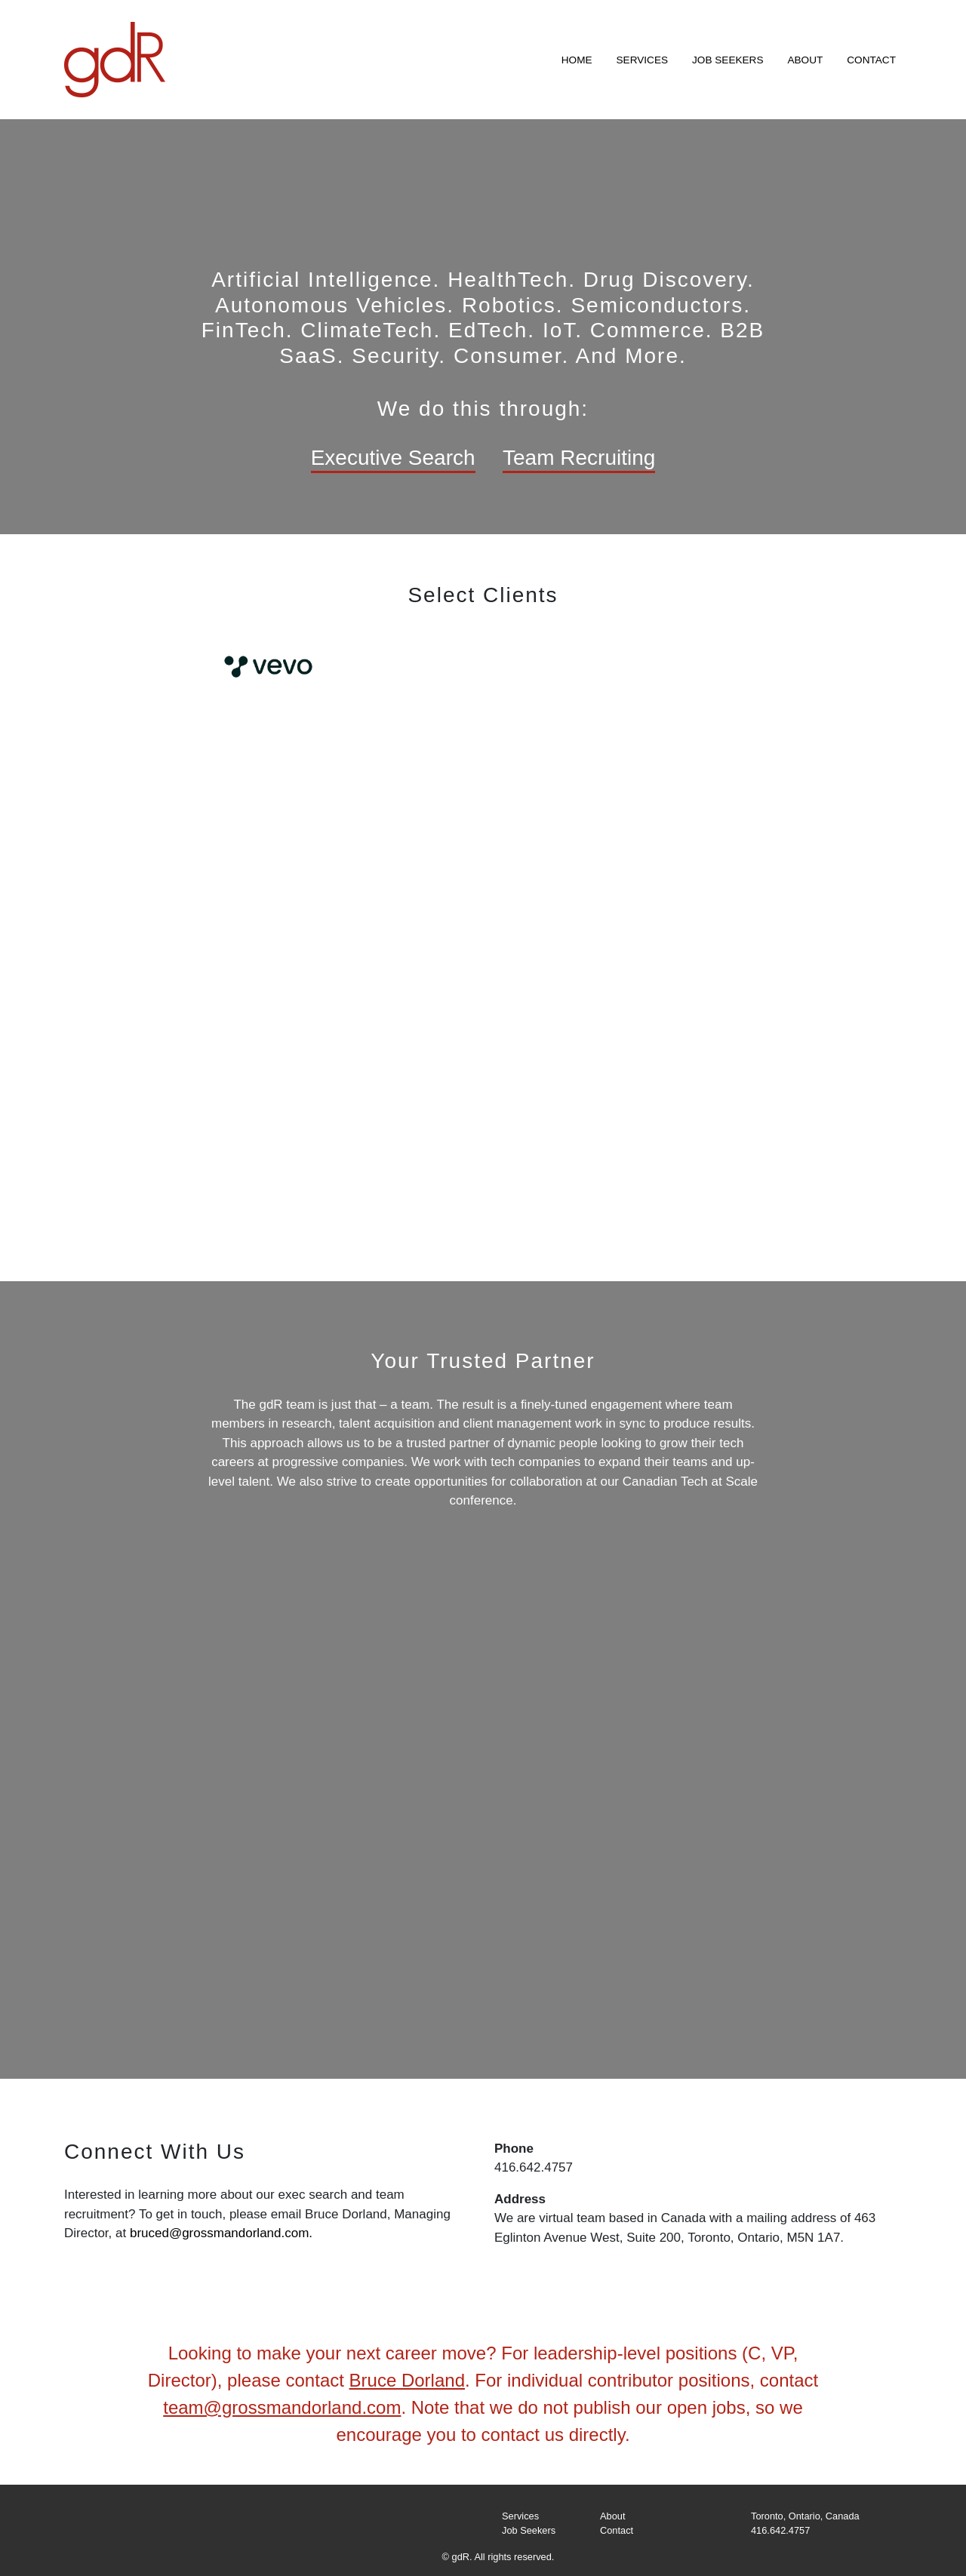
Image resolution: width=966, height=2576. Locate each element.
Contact (871, 60)
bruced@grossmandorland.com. (221, 2233)
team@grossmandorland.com (282, 2407)
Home (576, 60)
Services (643, 60)
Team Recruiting (579, 457)
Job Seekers (727, 60)
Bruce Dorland (407, 2380)
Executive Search (393, 457)
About (805, 60)
